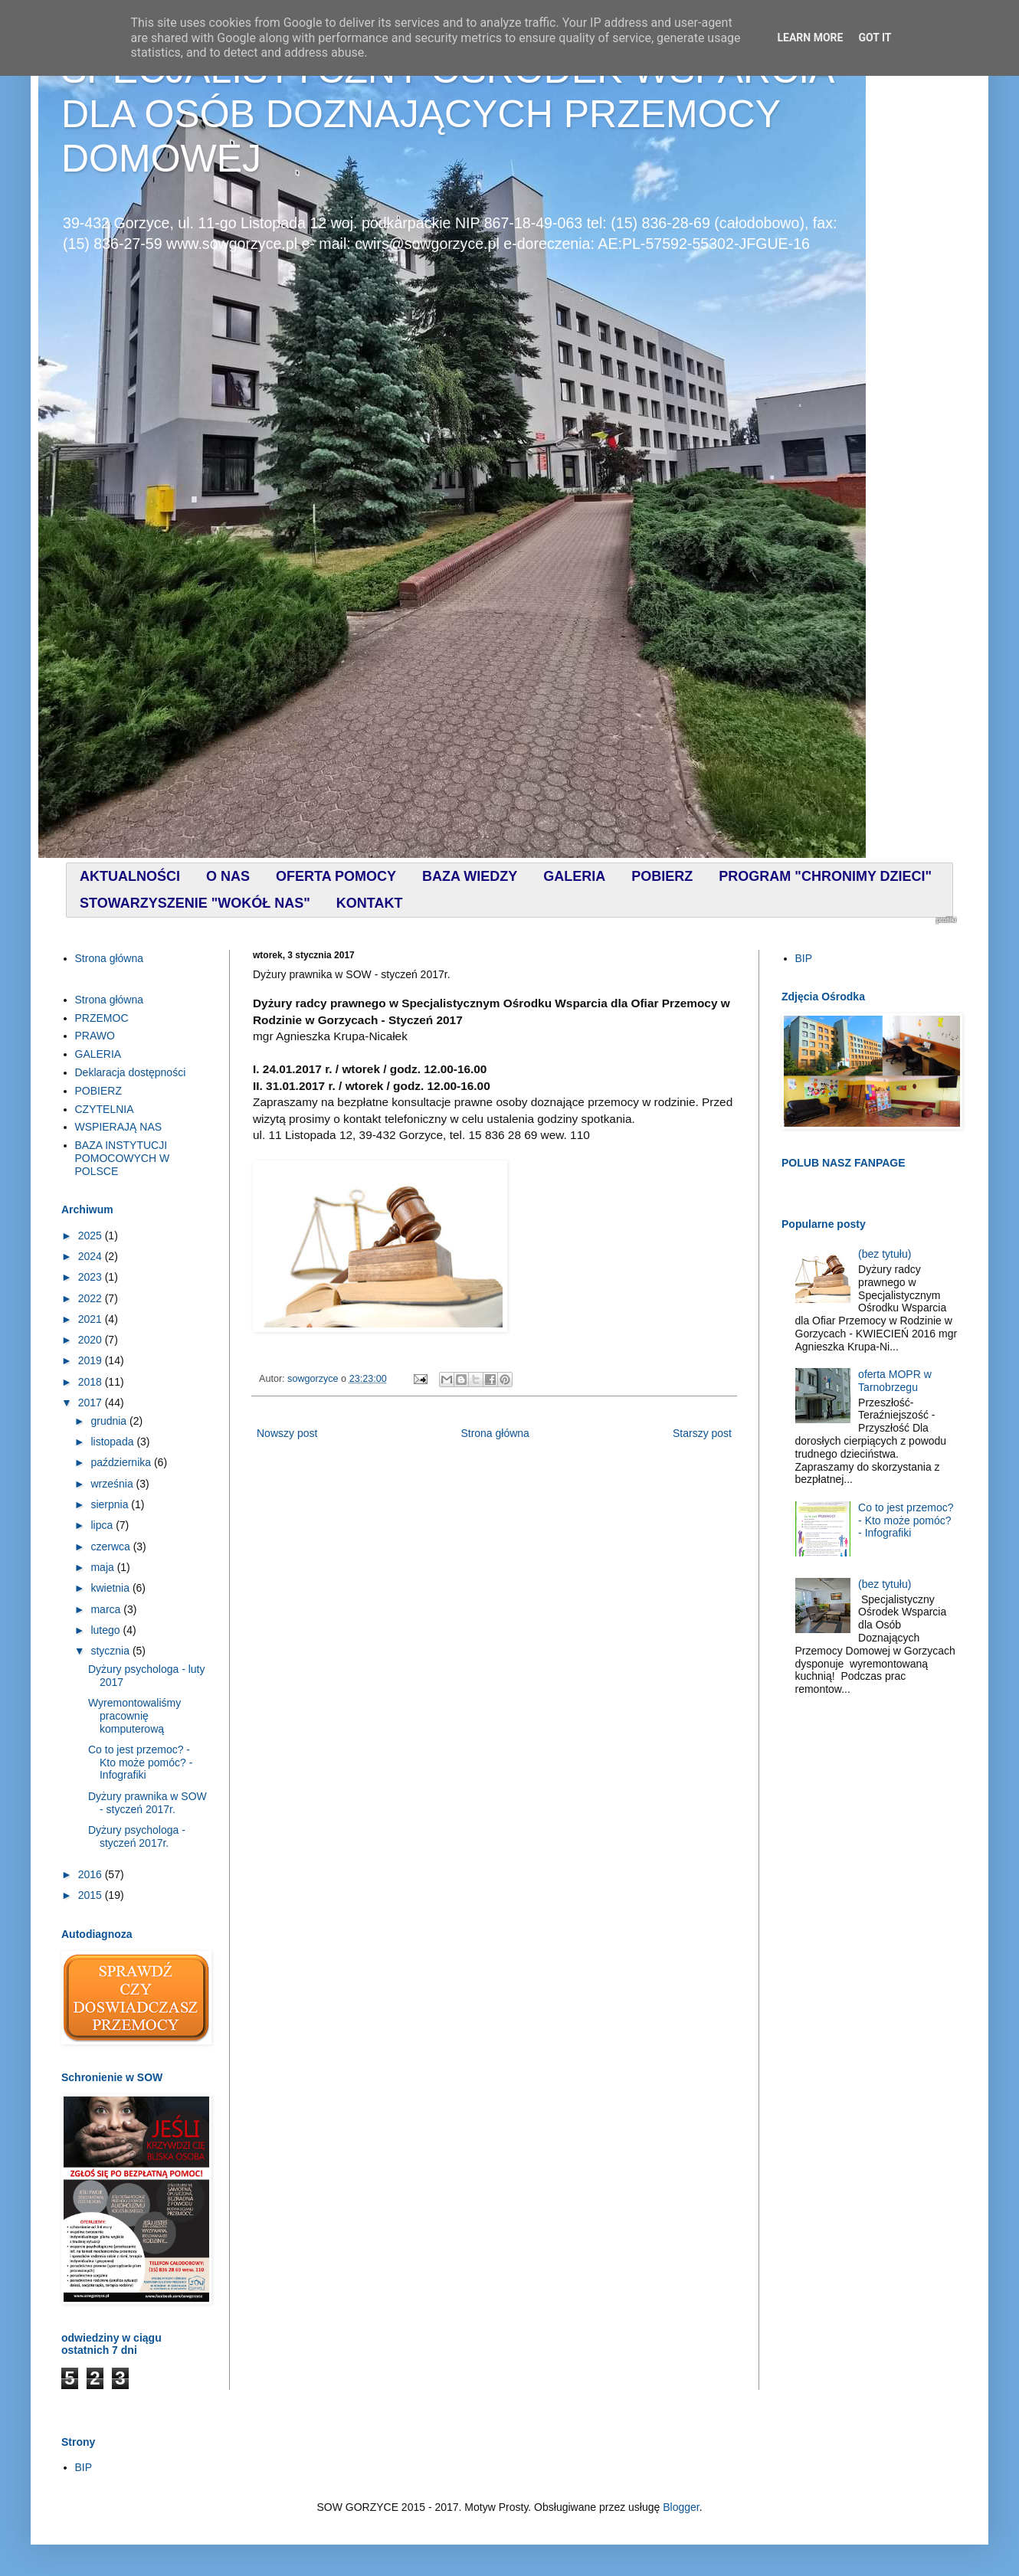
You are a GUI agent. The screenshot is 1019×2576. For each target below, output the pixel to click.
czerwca (111, 1546)
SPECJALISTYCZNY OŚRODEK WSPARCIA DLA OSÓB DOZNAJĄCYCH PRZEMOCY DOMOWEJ (447, 114)
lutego (106, 1630)
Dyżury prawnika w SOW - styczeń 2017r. (147, 1802)
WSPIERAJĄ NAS (118, 1127)
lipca (103, 1525)
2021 (91, 1319)
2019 (91, 1360)
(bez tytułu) (884, 1254)
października (122, 1462)
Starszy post (702, 1433)
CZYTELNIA (104, 1109)
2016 (91, 1874)
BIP (804, 958)
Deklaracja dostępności (130, 1072)
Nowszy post (287, 1433)
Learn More (810, 37)
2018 (91, 1382)
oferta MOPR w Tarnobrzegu (895, 1380)
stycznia (111, 1651)
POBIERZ (98, 1091)
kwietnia (111, 1588)
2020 (91, 1340)
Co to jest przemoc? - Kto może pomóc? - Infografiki (140, 1762)
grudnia (109, 1421)
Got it (874, 37)
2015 (91, 1895)
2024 (91, 1256)
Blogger (681, 2507)
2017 (91, 1402)
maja (103, 1567)
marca (106, 1609)
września (113, 1484)
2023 (91, 1277)
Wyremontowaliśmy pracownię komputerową (134, 1716)
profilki (946, 920)
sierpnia (110, 1504)
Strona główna (494, 1433)
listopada (113, 1441)
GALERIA (98, 1054)
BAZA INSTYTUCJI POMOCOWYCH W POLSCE (122, 1158)
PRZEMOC (102, 1018)
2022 (91, 1298)
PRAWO (95, 1035)
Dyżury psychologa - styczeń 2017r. (136, 1836)
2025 (91, 1235)
